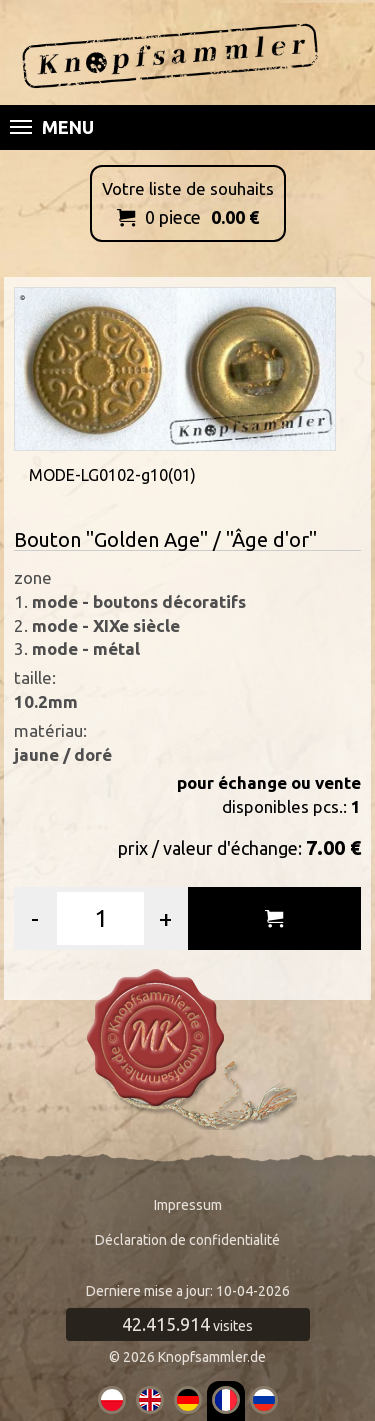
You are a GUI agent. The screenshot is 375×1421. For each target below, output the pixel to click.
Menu (52, 127)
